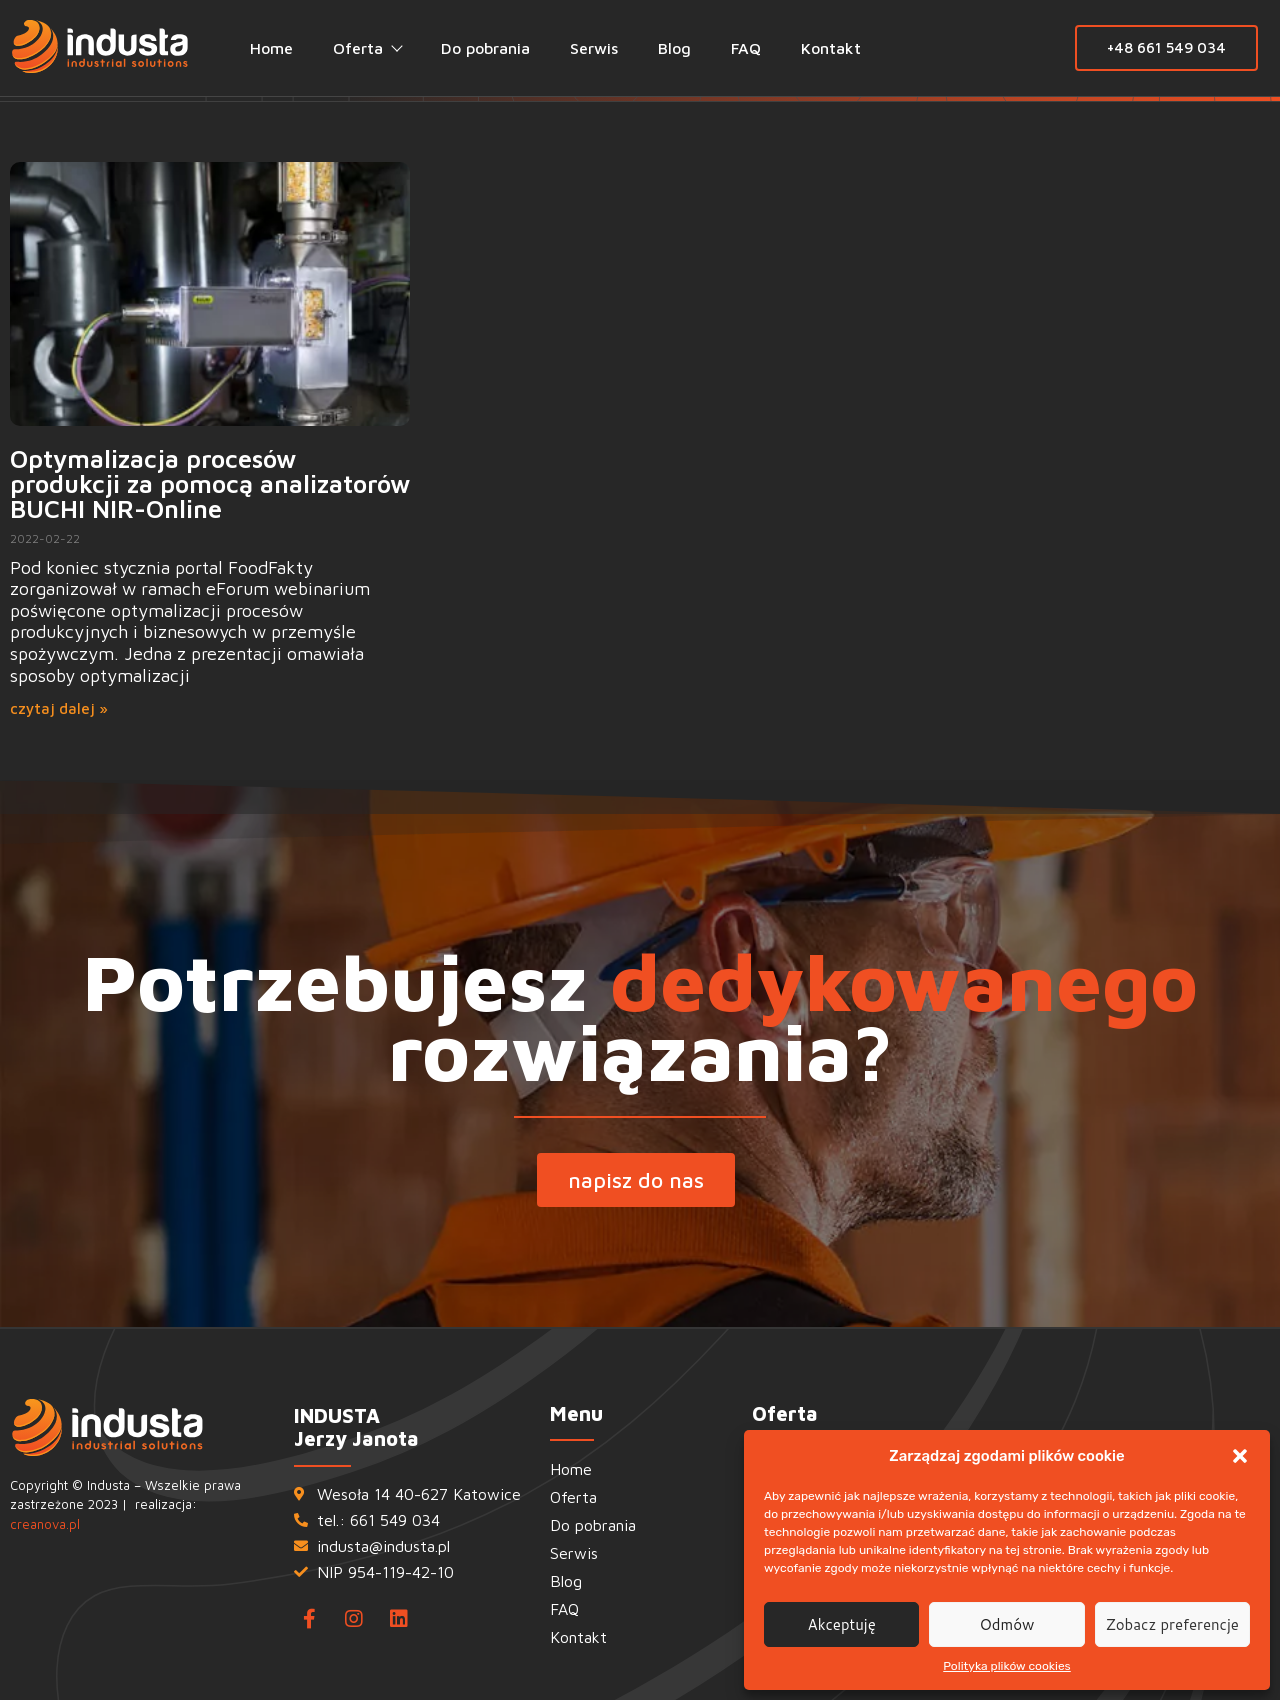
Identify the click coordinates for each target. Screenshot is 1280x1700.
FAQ (746, 48)
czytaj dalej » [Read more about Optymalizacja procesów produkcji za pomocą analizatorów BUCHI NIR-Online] (59, 708)
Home (271, 48)
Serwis (594, 48)
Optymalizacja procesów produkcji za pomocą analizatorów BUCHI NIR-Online (210, 483)
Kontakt (831, 48)
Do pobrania (485, 48)
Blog (674, 48)
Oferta (367, 48)
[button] (1240, 1456)
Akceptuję (842, 1624)
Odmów (1007, 1624)
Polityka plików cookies (1007, 1666)
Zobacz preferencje (1172, 1624)
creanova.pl (45, 1524)
